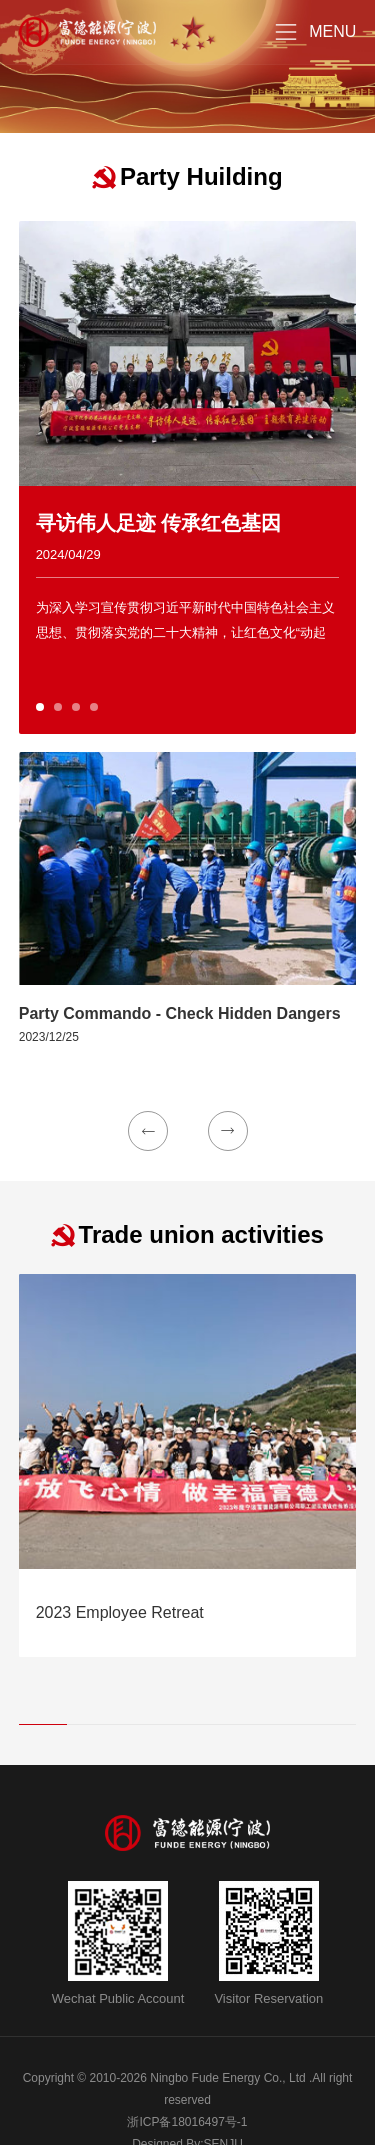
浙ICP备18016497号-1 (187, 2122)
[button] (40, 707)
